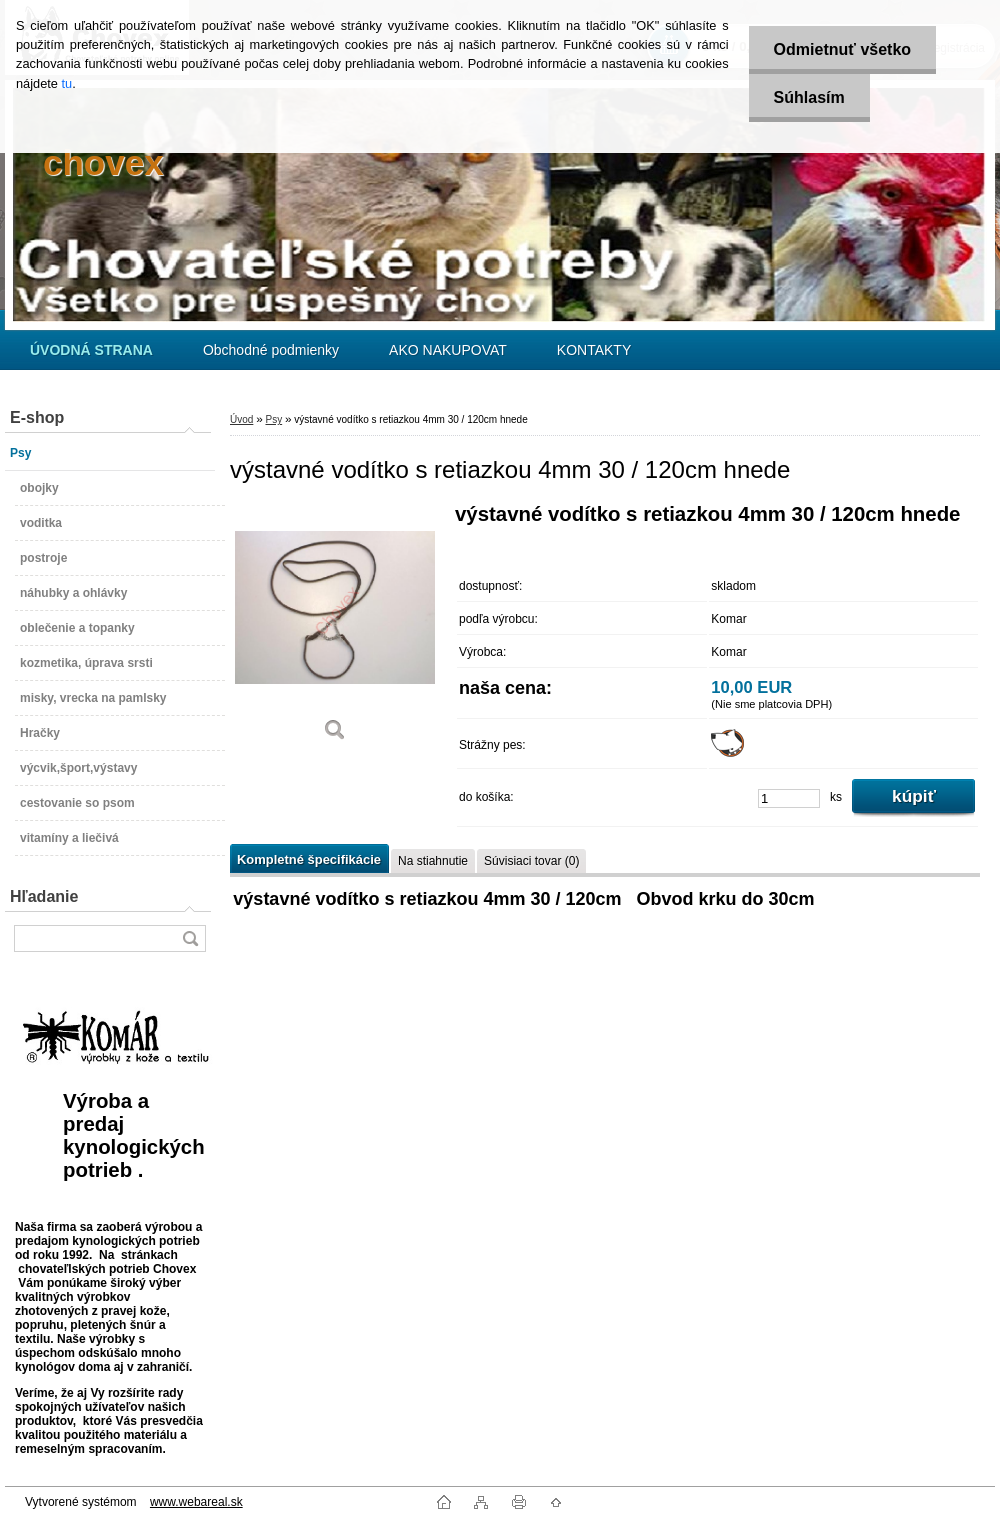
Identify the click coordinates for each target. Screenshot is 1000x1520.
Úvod (241, 419)
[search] (190, 938)
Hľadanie (44, 896)
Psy (273, 419)
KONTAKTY (594, 350)
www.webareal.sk (196, 1502)
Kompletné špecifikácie (309, 859)
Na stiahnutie (433, 861)
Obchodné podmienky (271, 350)
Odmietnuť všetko (842, 49)
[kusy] (789, 798)
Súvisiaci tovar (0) (531, 861)
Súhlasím (809, 97)
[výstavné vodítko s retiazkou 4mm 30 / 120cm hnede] (335, 629)
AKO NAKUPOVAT (448, 350)
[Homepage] (91, 350)
